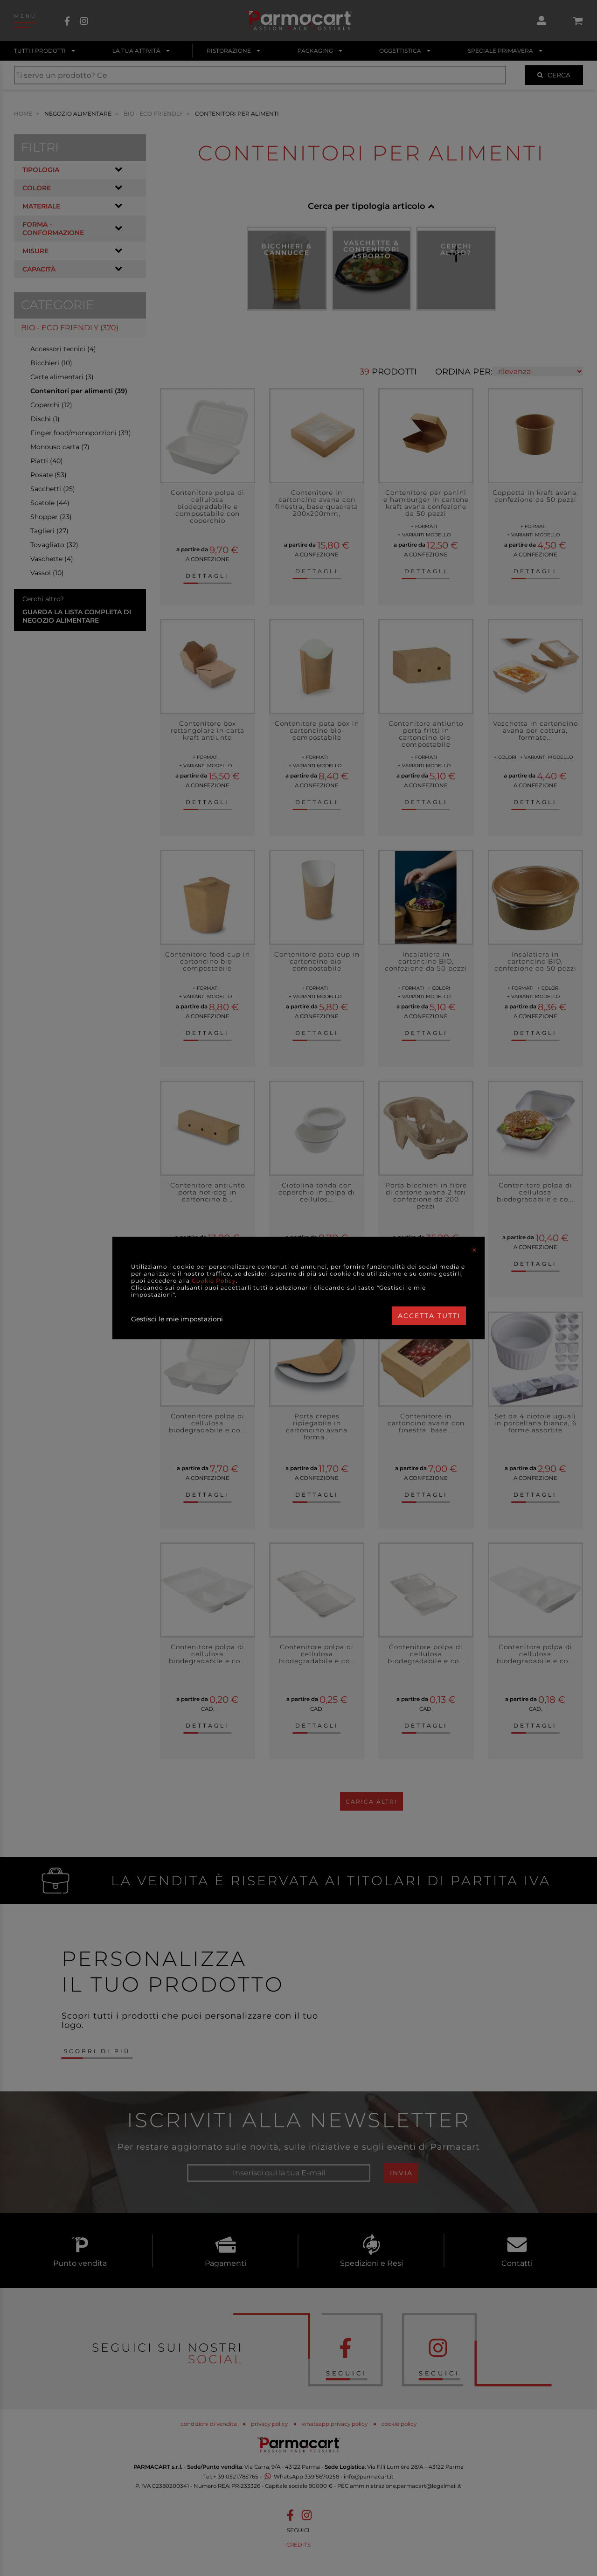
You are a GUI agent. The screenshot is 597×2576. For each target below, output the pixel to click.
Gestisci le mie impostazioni (177, 1319)
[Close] (474, 1250)
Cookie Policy (214, 1280)
